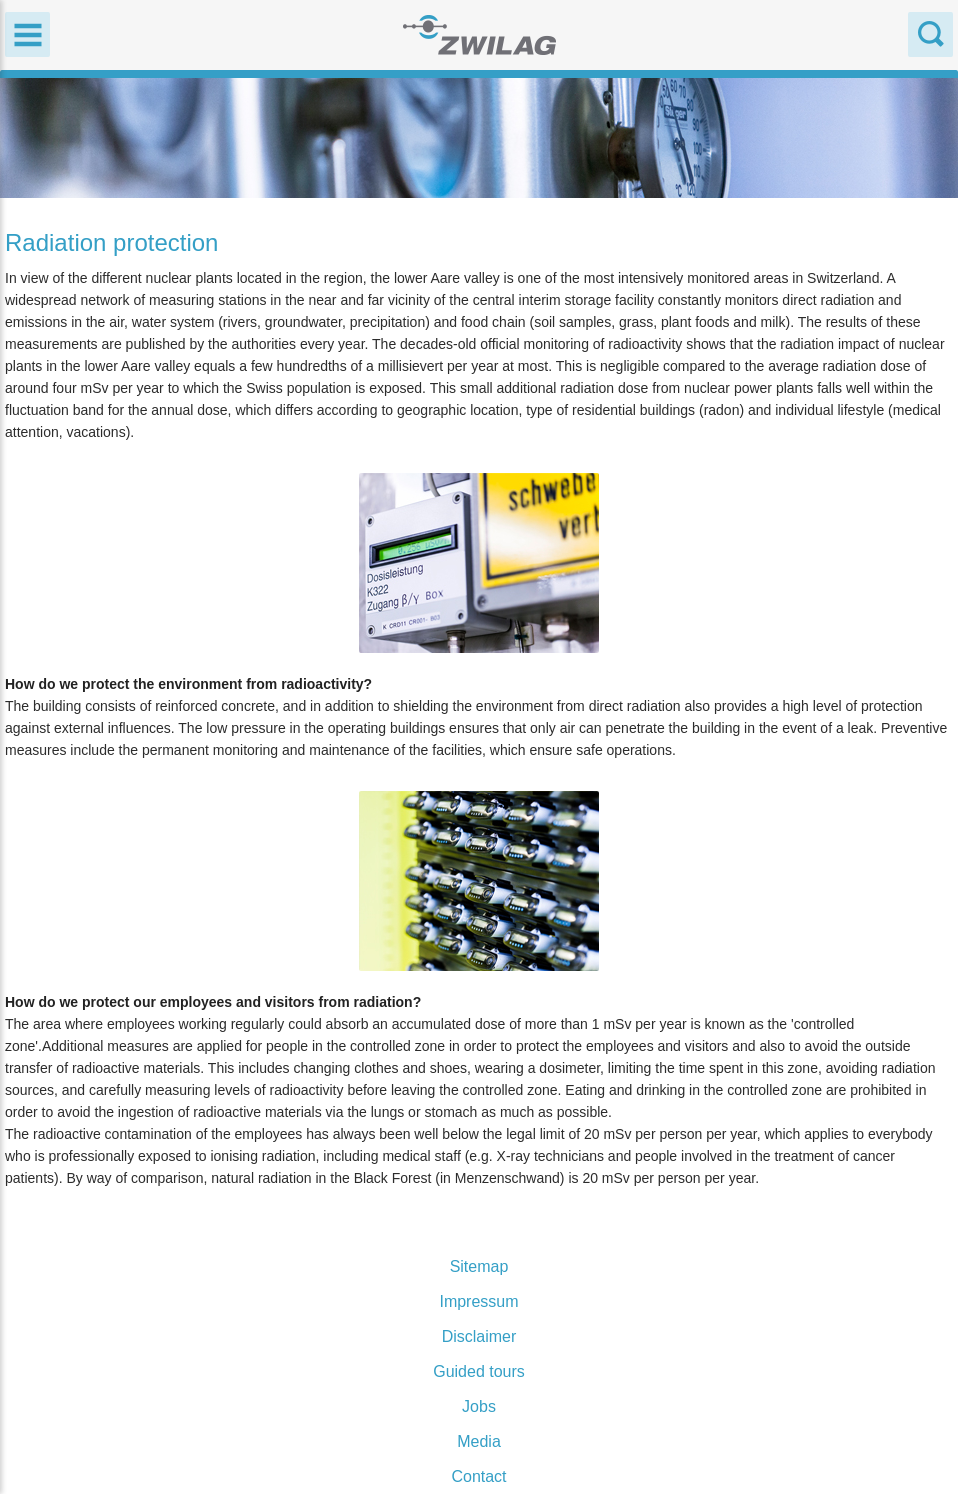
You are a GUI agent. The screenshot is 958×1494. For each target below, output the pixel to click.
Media (479, 1441)
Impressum (478, 1301)
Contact (478, 1476)
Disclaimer (479, 1336)
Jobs (479, 1406)
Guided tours (479, 1371)
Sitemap (479, 1266)
